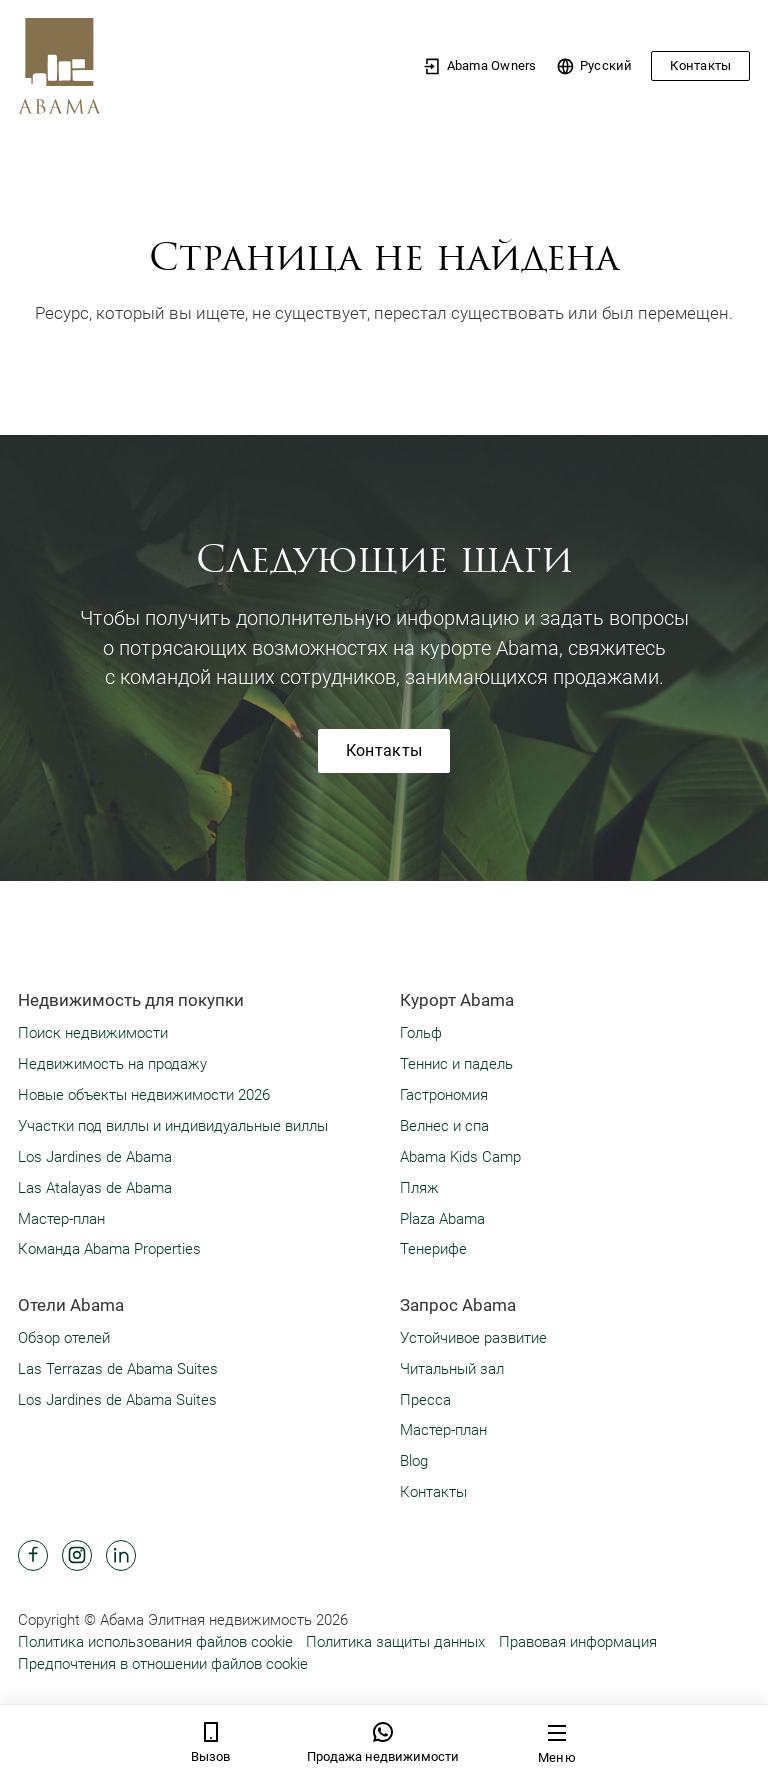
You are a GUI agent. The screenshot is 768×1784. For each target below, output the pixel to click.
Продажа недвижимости (383, 1742)
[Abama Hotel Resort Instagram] (77, 1555)
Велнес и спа (444, 1126)
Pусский (594, 66)
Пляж (419, 1188)
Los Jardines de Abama (95, 1157)
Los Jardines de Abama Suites (117, 1400)
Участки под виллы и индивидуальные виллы (173, 1126)
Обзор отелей (64, 1338)
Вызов (210, 1742)
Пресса (425, 1400)
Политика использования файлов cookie (155, 1642)
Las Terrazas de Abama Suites (118, 1369)
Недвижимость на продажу (112, 1064)
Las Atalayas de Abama (95, 1188)
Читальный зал (452, 1369)
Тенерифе (433, 1249)
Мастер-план (61, 1219)
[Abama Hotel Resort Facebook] (33, 1555)
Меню (557, 1743)
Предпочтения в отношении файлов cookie (163, 1664)
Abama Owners (479, 66)
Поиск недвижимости (93, 1033)
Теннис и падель (456, 1064)
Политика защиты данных (395, 1642)
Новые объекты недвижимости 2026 (144, 1095)
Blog (414, 1461)
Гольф (421, 1033)
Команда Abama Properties (109, 1249)
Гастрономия (444, 1095)
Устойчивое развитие (473, 1338)
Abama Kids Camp (460, 1157)
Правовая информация (578, 1642)
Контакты (700, 65)
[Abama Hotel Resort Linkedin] (121, 1555)
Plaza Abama (442, 1219)
